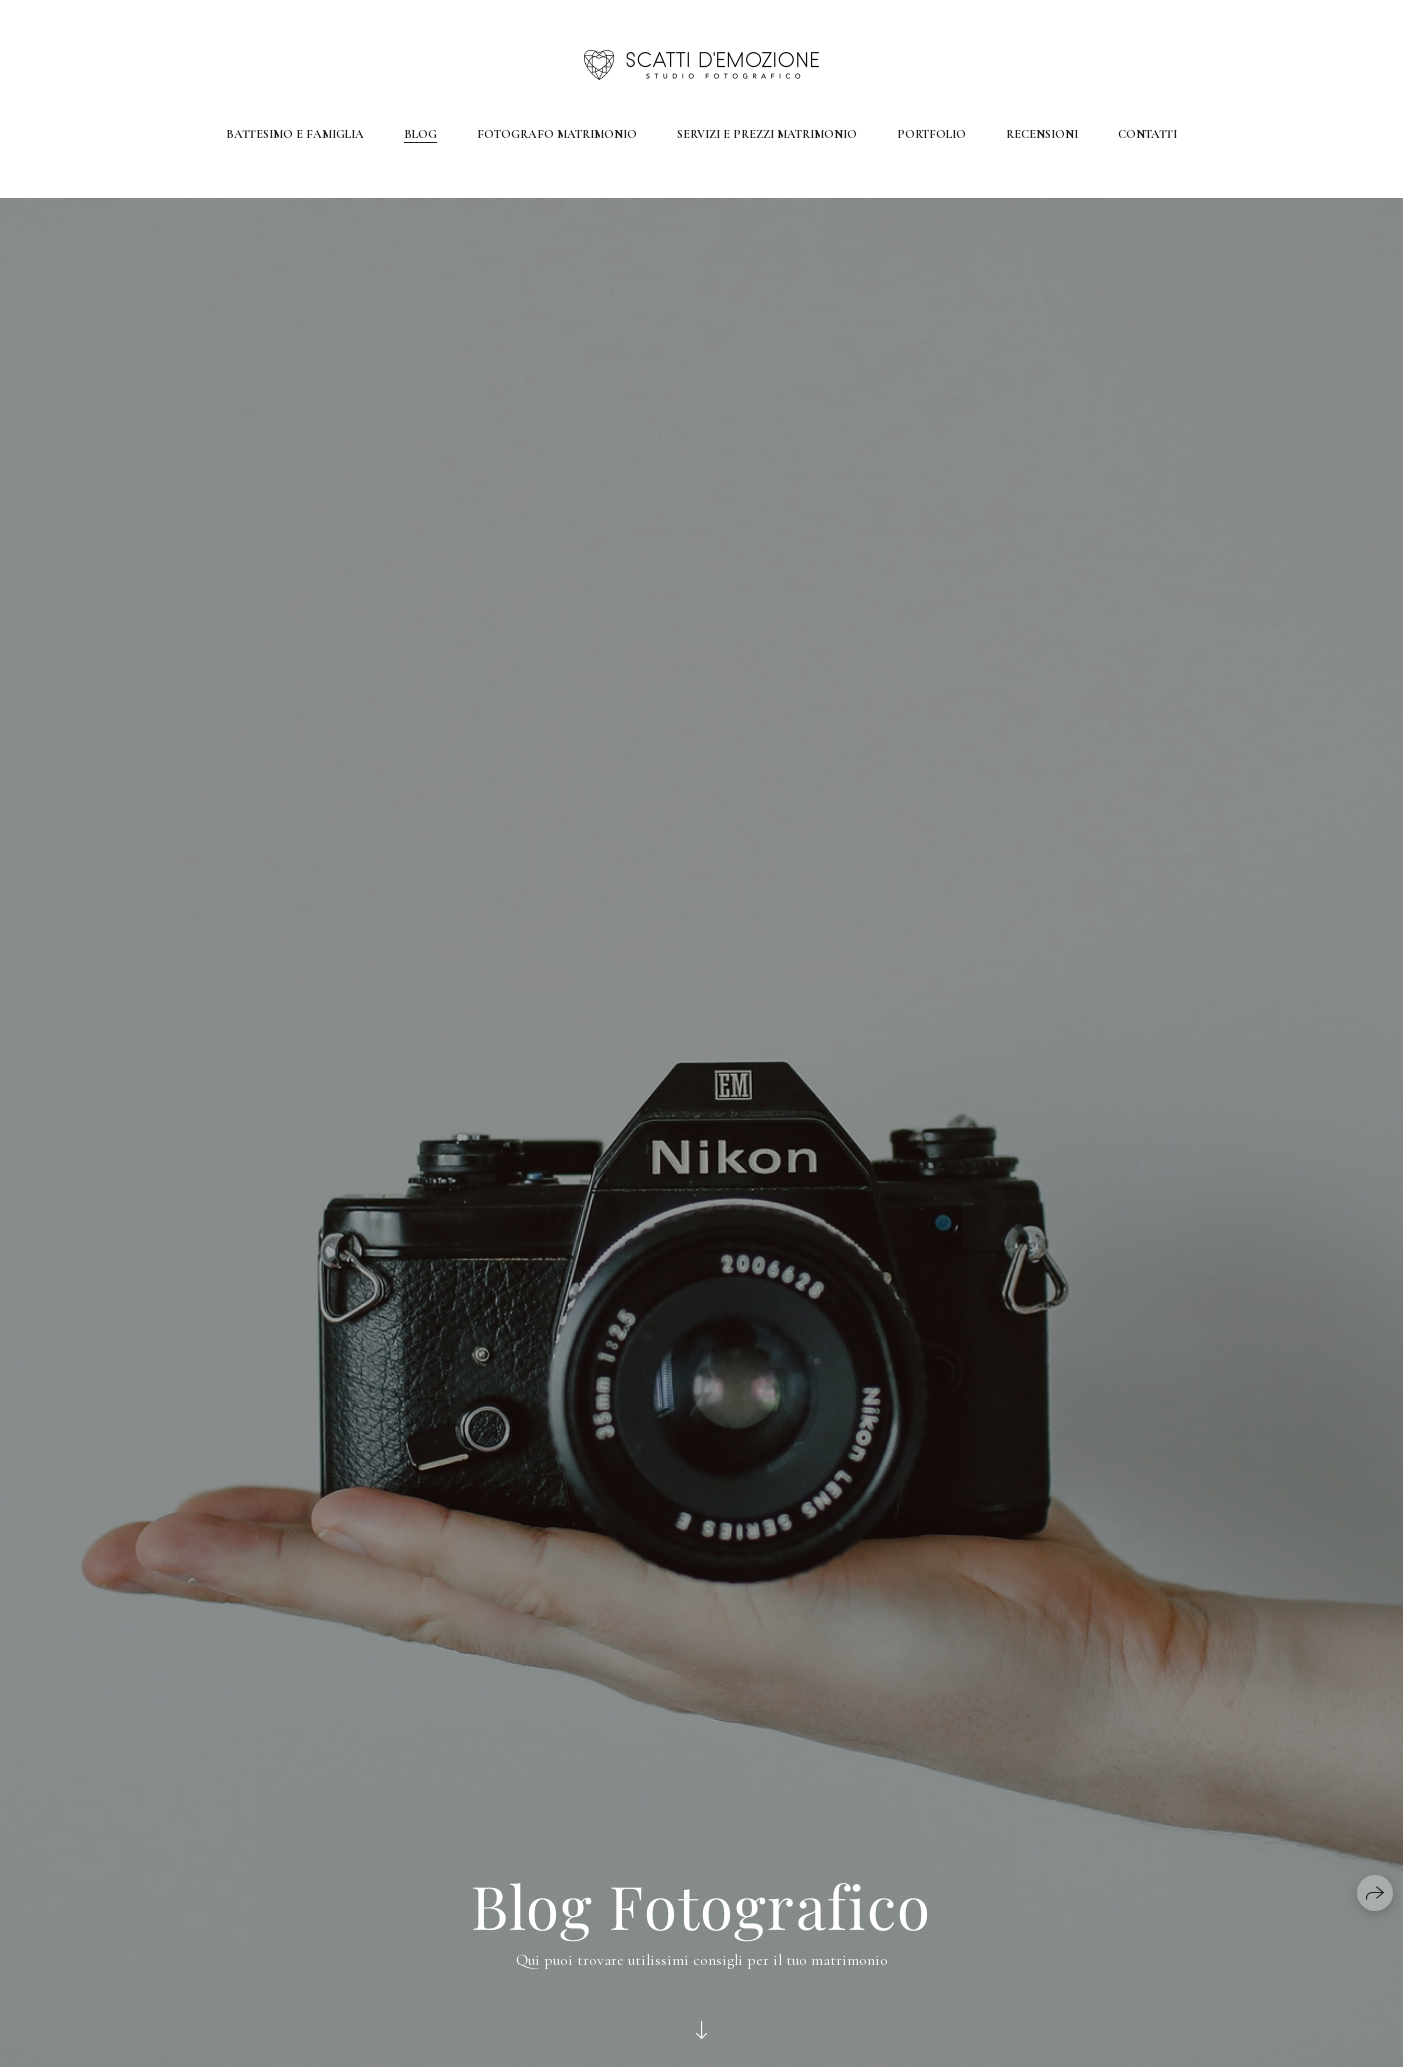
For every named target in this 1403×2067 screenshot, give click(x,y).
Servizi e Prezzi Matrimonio (767, 134)
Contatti (1147, 134)
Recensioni (1042, 134)
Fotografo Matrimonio (557, 134)
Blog (420, 134)
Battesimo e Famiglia (295, 134)
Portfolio (931, 134)
